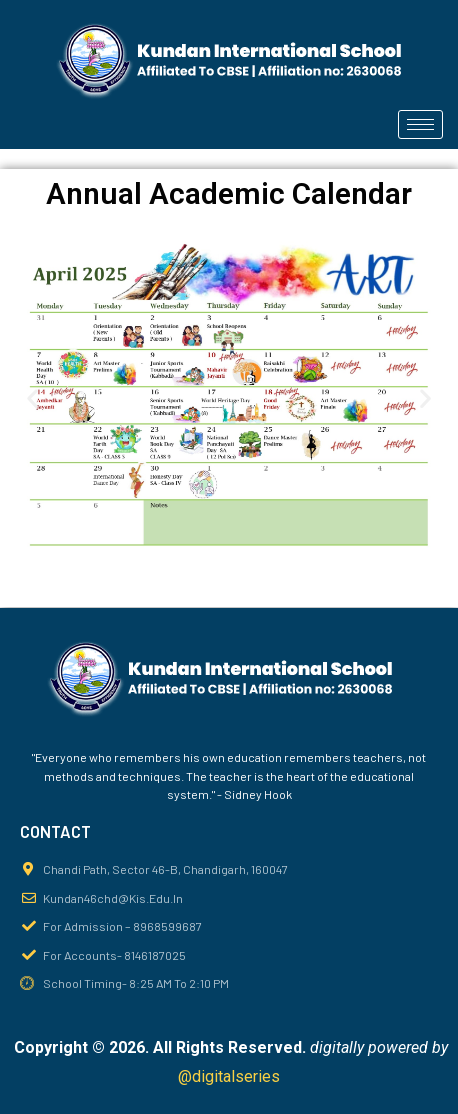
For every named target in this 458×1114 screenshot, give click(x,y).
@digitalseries (229, 1076)
